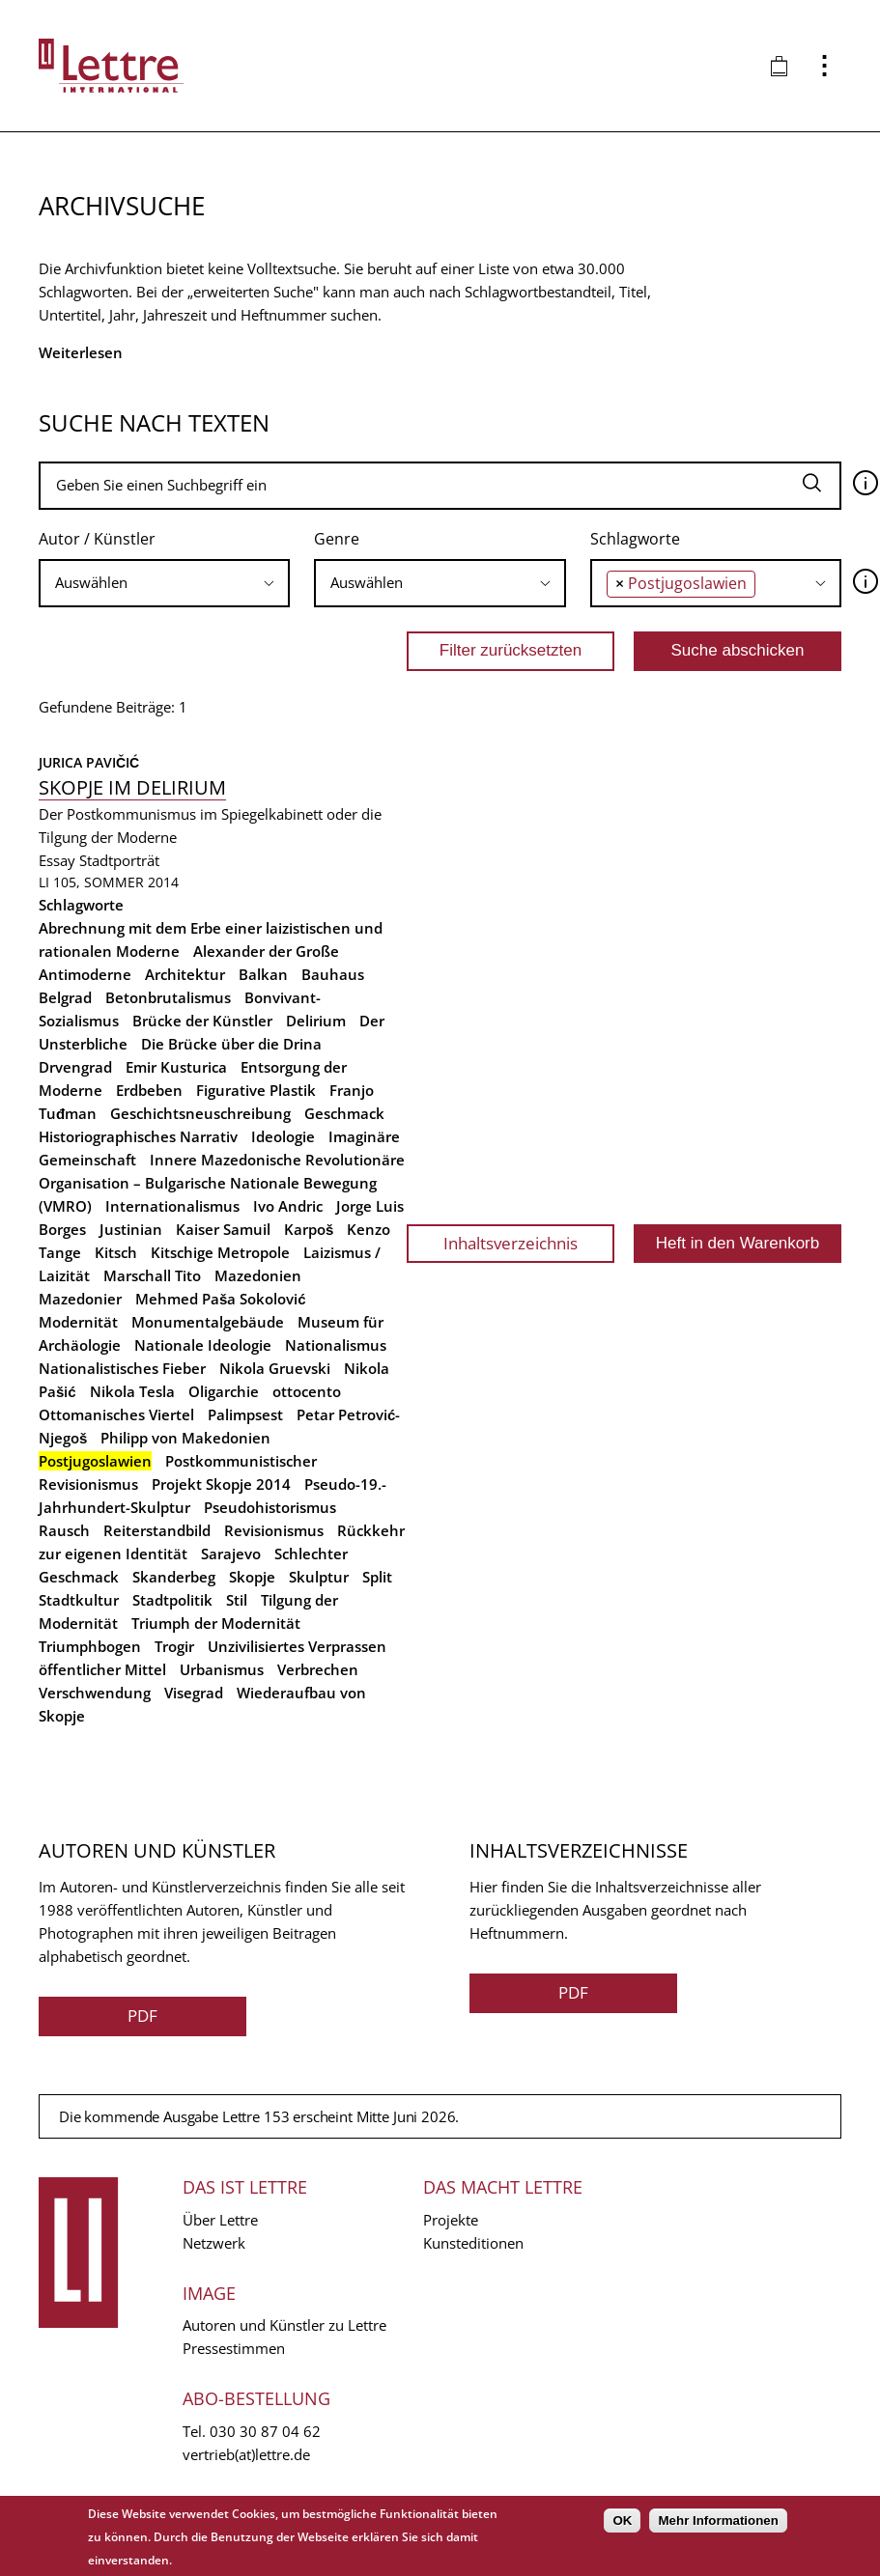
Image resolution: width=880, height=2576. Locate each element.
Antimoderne (85, 974)
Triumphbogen (90, 1646)
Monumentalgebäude (207, 1321)
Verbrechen (317, 1669)
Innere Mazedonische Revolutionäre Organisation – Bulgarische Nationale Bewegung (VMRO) (222, 1183)
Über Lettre (220, 2219)
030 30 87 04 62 (265, 2431)
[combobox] (164, 583)
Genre (336, 538)
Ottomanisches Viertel (116, 1414)
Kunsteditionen (473, 2243)
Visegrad (193, 1692)
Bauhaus (332, 974)
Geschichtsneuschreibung (200, 1113)
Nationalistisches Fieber (122, 1368)
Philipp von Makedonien (185, 1437)
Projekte (450, 2219)
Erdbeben (149, 1090)
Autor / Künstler (97, 538)
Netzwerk (214, 2243)
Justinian (130, 1229)
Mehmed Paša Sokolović (220, 1298)
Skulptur (319, 1576)
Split (377, 1576)
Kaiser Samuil (223, 1229)
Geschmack (344, 1113)
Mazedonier (80, 1298)
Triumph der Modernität (215, 1623)
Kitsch (116, 1252)
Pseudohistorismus (270, 1507)
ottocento (306, 1391)
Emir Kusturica (176, 1067)
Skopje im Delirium (132, 787)
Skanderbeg (173, 1576)
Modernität (78, 1321)
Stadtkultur (79, 1600)
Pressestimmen (234, 2348)
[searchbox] (164, 582)
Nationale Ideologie (202, 1345)
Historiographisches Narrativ (138, 1136)
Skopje (252, 1576)
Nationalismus (335, 1345)
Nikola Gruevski (274, 1368)
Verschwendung (95, 1692)
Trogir (174, 1646)
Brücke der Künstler (202, 1020)
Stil (236, 1600)
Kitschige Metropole (220, 1252)
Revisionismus (274, 1530)
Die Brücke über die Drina (231, 1043)
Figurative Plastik (256, 1090)
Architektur (185, 974)
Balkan (263, 974)
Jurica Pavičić (89, 762)
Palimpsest (245, 1414)
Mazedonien (257, 1275)
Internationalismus (172, 1206)
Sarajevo (231, 1553)
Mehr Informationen (718, 2520)
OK (622, 2520)
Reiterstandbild (157, 1530)
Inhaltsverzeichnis (510, 1243)
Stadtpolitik (172, 1600)
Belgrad (65, 997)
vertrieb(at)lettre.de (246, 2454)
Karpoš (308, 1229)
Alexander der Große (266, 951)
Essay (57, 860)
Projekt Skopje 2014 (221, 1484)
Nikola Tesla (132, 1391)
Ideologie (283, 1136)
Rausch (64, 1530)
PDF (142, 2015)
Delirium (316, 1020)
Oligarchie (223, 1391)
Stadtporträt (119, 860)
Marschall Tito (152, 1275)
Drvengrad (75, 1067)
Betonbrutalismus (168, 997)
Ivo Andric (288, 1206)
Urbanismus (222, 1669)
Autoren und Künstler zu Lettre (284, 2325)
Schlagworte (635, 538)
